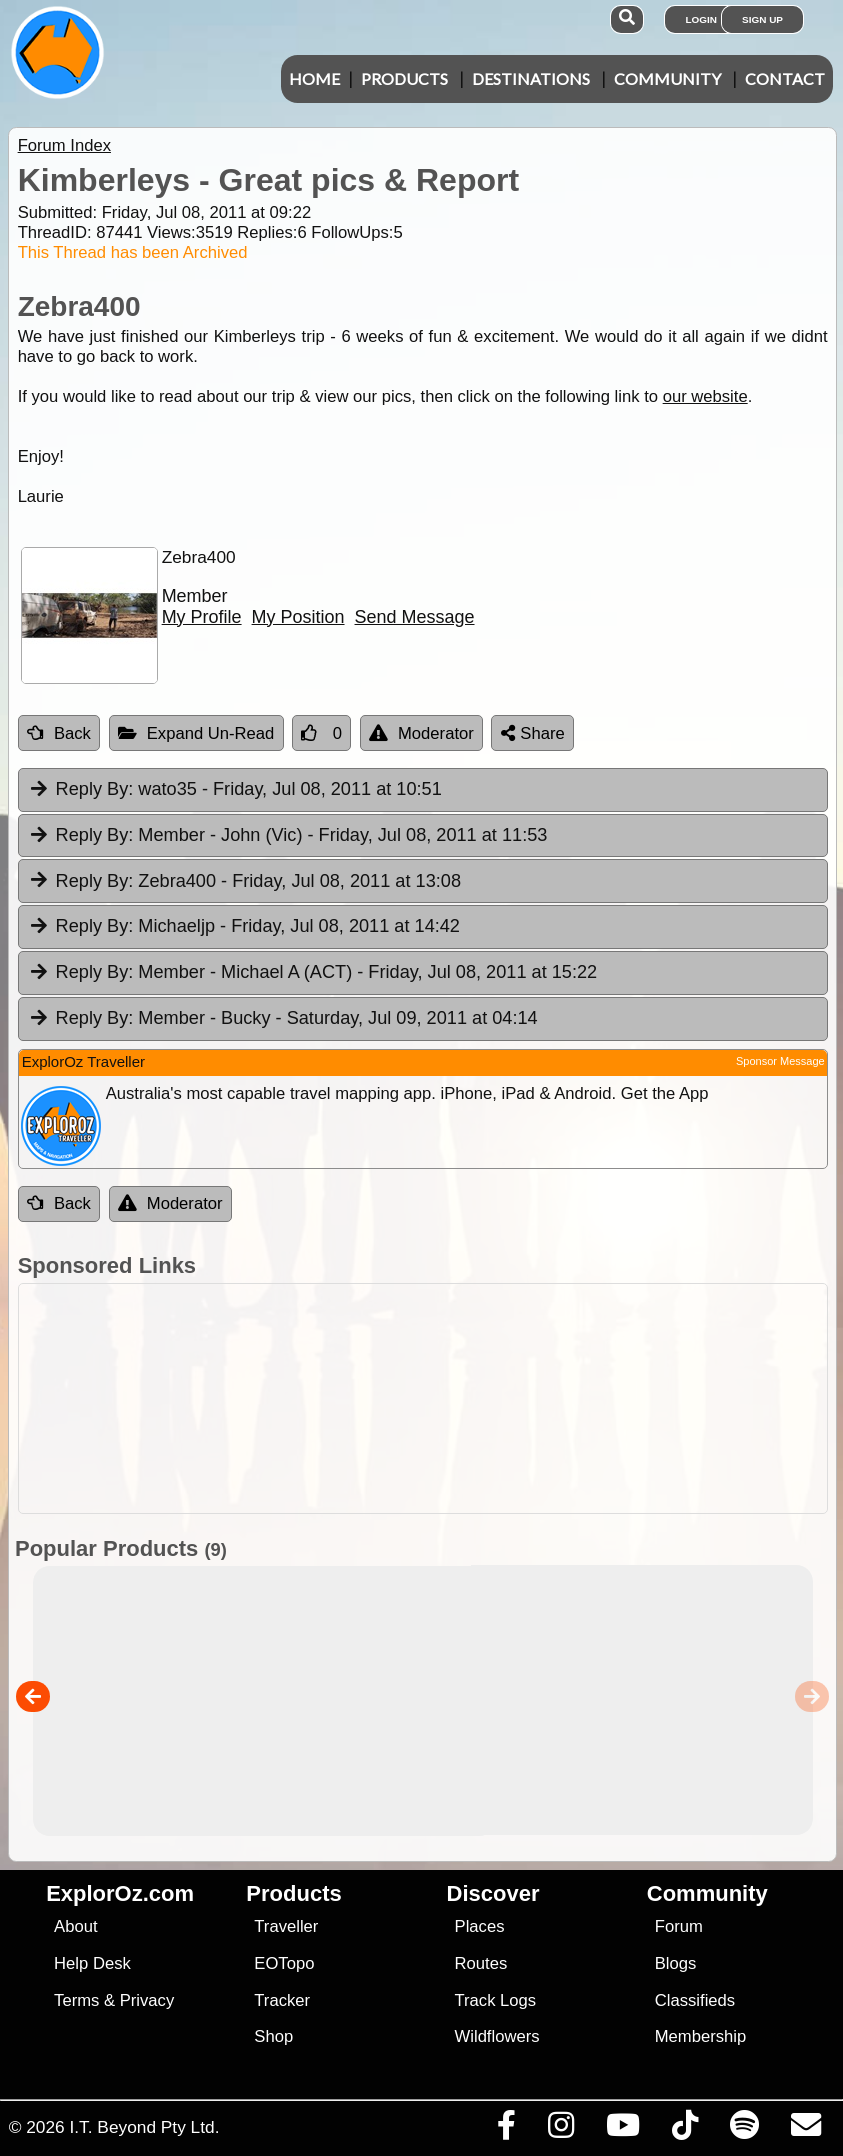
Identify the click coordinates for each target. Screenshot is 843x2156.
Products (404, 78)
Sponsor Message (780, 1061)
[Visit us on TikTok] (684, 2130)
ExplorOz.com (120, 1893)
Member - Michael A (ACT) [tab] (312, 973)
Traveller (286, 1926)
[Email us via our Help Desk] (805, 2130)
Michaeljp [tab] (244, 927)
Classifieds (695, 2000)
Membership (700, 2036)
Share (533, 733)
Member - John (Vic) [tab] (288, 836)
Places (480, 1926)
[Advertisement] (432, 1398)
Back (59, 733)
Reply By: (95, 789)
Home (314, 78)
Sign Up (762, 19)
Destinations (531, 78)
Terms (76, 2000)
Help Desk (92, 1963)
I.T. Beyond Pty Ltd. (144, 2127)
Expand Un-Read (196, 733)
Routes (481, 1963)
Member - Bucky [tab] (283, 1019)
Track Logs (496, 2000)
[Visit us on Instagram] (560, 2130)
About (75, 1926)
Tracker (282, 2000)
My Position (298, 617)
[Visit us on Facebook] (506, 2130)
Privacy (147, 2000)
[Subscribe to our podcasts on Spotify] (744, 2130)
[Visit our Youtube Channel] (622, 2130)
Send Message (415, 617)
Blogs (676, 1963)
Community (667, 78)
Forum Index (64, 145)
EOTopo (284, 1963)
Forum (679, 1926)
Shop (273, 2036)
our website (705, 396)
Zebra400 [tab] (244, 882)
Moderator (421, 733)
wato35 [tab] (235, 790)
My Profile (202, 617)
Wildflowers (497, 2036)
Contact (785, 78)
